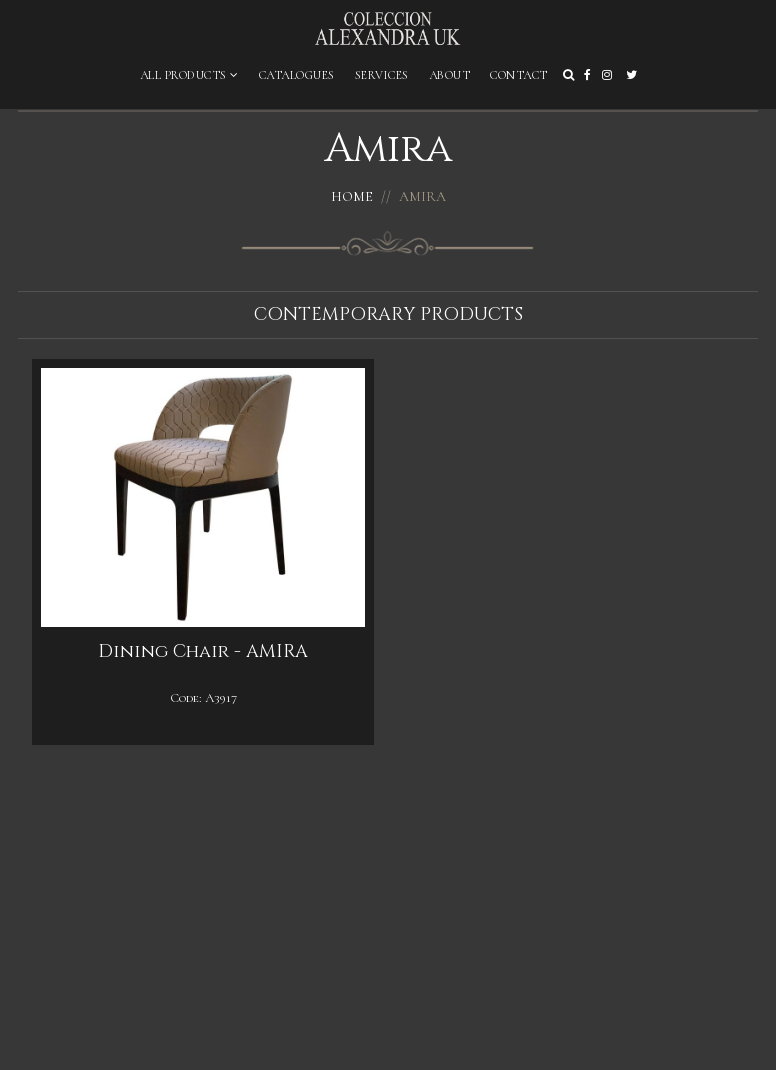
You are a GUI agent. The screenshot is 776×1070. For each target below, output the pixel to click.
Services (382, 75)
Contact (519, 75)
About (450, 75)
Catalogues (297, 75)
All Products (189, 75)
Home (352, 196)
